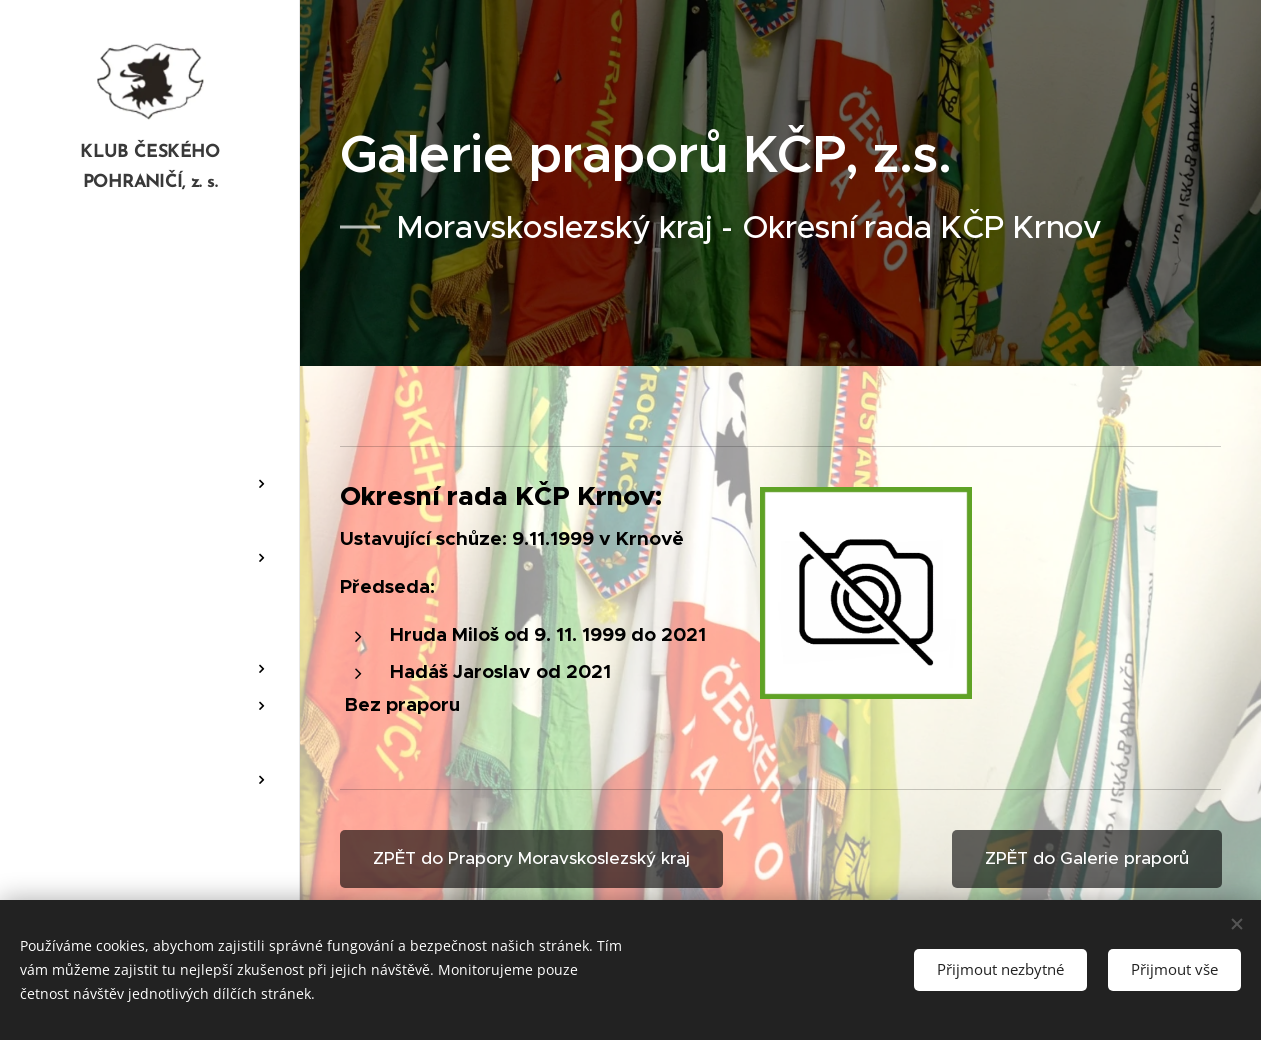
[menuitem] (150, 276)
